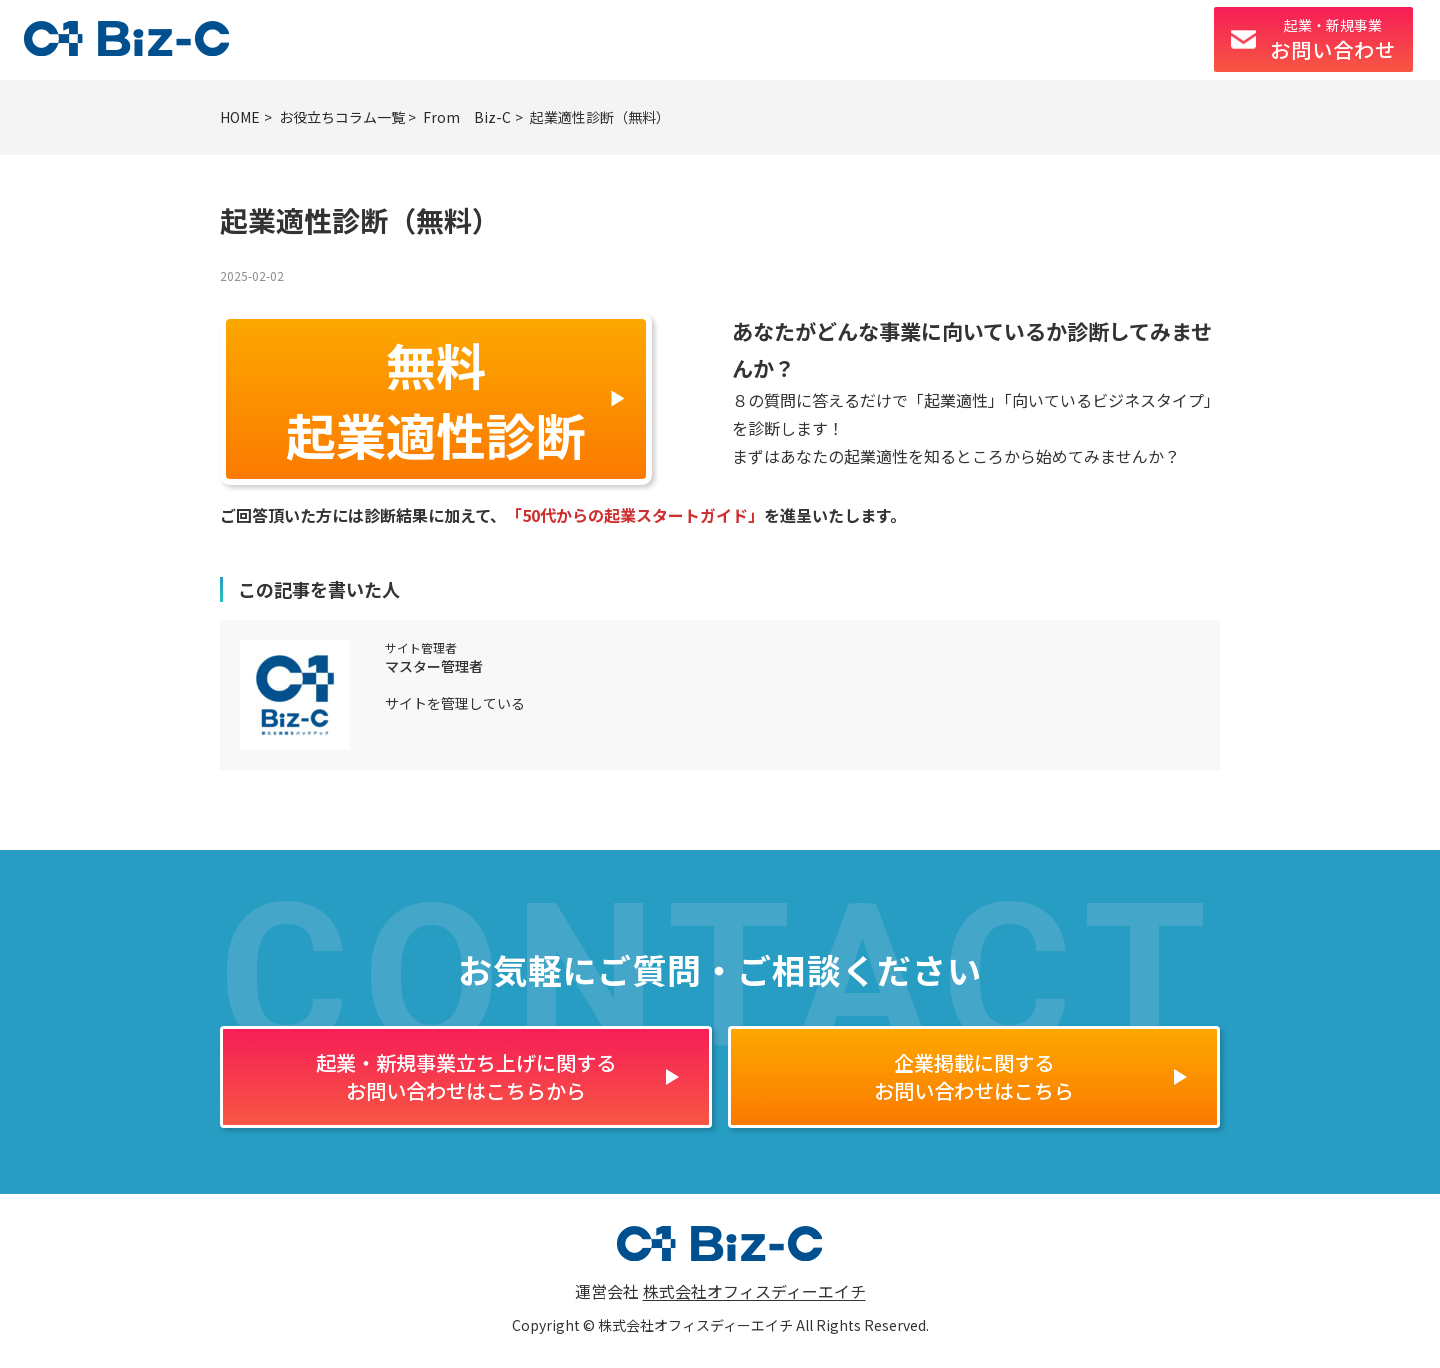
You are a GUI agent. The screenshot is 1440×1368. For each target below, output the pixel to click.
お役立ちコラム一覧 (342, 117)
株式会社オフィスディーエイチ (754, 1291)
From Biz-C (467, 117)
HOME (240, 117)
